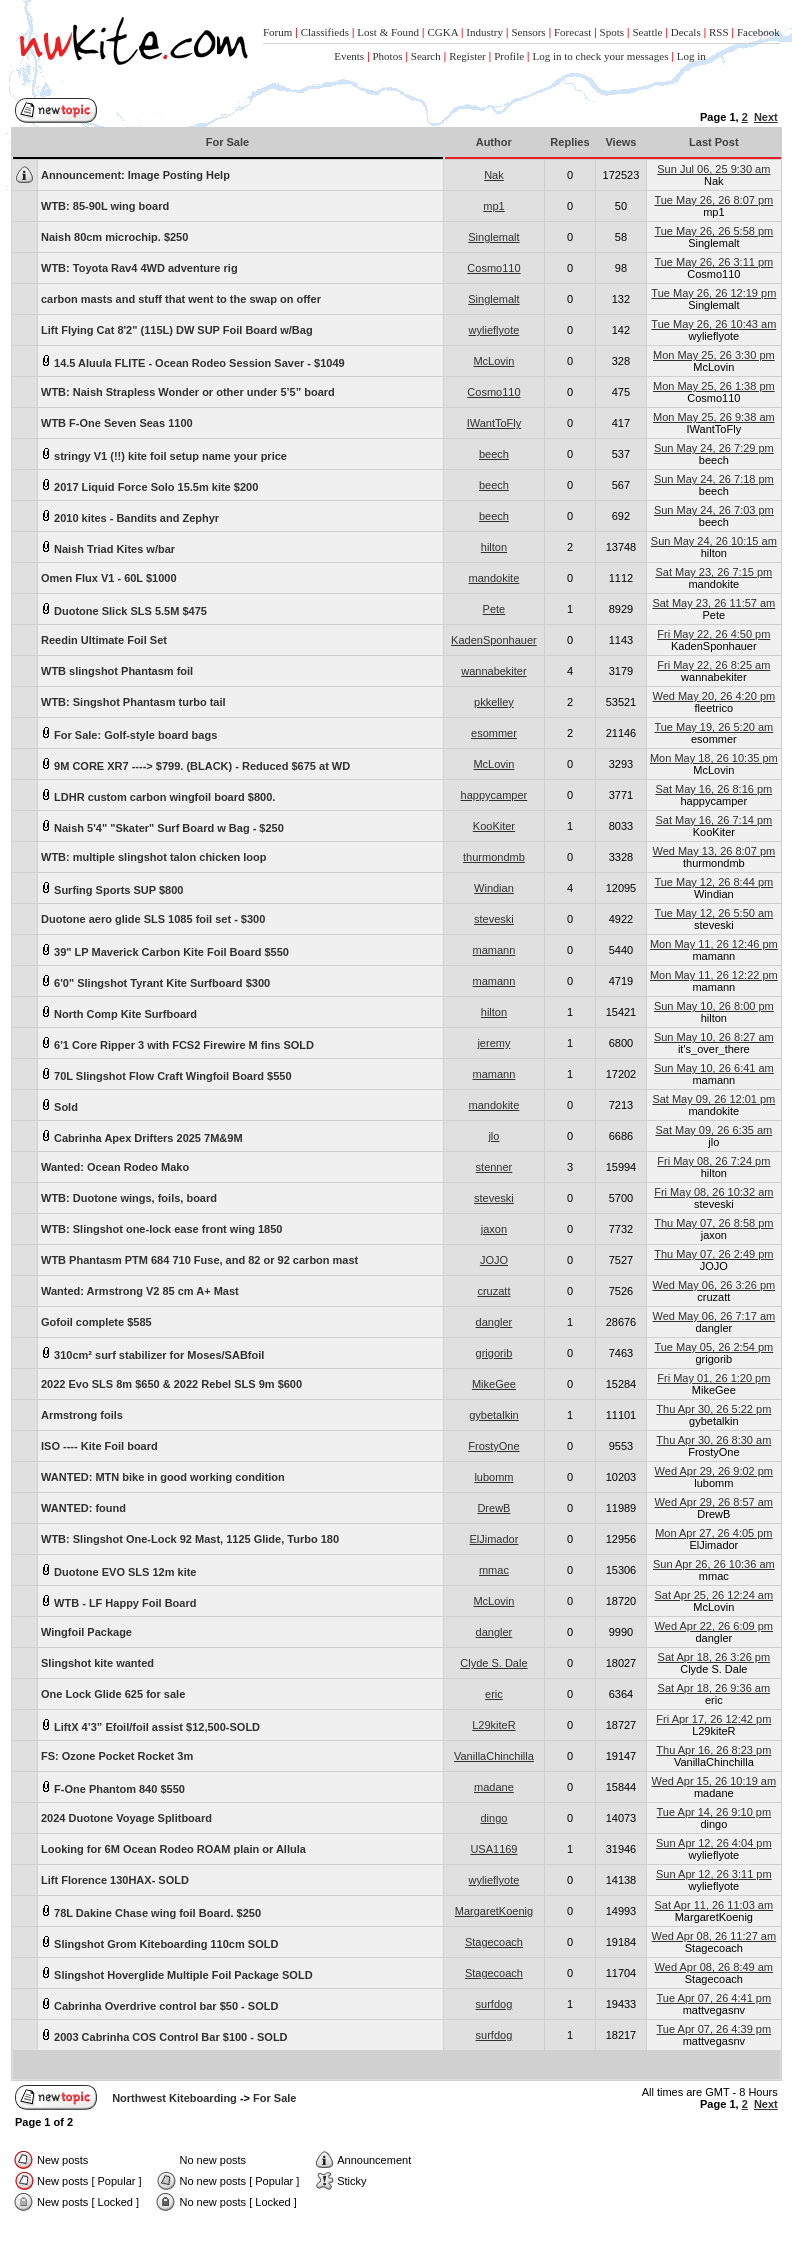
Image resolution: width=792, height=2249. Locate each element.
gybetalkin (494, 1415)
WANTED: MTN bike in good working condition (163, 1477)
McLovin (493, 361)
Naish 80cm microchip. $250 (114, 237)
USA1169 (493, 1849)
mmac (494, 1570)
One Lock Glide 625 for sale (113, 1694)
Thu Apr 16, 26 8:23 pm (713, 1750)
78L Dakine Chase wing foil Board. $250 (151, 1911)
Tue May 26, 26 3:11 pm (713, 262)
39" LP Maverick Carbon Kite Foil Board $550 (165, 950)
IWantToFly (494, 423)
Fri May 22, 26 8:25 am (713, 665)
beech (494, 454)
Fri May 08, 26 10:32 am (713, 1192)
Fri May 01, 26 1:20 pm (713, 1378)
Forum (277, 32)
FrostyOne (493, 1446)
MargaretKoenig (494, 1911)
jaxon (494, 1229)
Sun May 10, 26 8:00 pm (714, 1006)
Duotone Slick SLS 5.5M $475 (124, 609)
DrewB (493, 1508)
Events (349, 56)
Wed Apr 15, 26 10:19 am (714, 1781)
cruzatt (493, 1291)
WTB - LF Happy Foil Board (118, 1601)
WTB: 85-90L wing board (105, 206)
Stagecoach (494, 1942)
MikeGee (494, 1384)
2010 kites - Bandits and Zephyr (130, 516)
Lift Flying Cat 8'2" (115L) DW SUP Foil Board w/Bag (177, 330)
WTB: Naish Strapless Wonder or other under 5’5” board (188, 392)
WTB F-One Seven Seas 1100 (117, 423)
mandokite (494, 578)
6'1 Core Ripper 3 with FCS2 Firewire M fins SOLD (177, 1043)
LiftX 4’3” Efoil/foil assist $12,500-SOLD (150, 1725)
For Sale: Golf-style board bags (129, 733)
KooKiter (494, 826)
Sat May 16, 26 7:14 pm (713, 820)
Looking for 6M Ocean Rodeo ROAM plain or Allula (173, 1849)
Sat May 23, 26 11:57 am (713, 603)
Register (467, 56)
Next (766, 117)
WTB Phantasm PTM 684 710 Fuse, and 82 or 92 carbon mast (199, 1260)
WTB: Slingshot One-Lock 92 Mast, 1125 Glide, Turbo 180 (190, 1539)
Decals (686, 32)
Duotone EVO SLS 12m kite (118, 1570)
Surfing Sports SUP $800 (112, 888)
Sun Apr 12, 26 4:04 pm (714, 1843)
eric (494, 1694)
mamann (494, 950)
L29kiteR (493, 1725)
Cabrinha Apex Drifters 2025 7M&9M (142, 1136)
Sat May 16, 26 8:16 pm (713, 789)
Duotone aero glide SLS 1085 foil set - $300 (153, 919)
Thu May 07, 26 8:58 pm (713, 1223)
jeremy (493, 1043)
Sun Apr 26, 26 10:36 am (714, 1564)
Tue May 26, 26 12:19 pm (713, 293)
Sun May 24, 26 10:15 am (714, 541)
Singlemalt (493, 237)
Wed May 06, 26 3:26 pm (713, 1285)
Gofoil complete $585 (96, 1322)
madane (494, 1787)
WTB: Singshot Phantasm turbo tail (133, 702)
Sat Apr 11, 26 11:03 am (714, 1905)
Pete (494, 609)
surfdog (494, 2004)
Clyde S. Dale (493, 1663)
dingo (493, 1818)
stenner (494, 1167)
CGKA (442, 32)
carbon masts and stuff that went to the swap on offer (181, 299)
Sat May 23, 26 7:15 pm (713, 572)
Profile (509, 56)
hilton (494, 547)
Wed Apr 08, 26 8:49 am (714, 1967)
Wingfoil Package (86, 1632)
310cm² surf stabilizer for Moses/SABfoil (152, 1353)
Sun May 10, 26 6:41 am (714, 1068)
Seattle (647, 32)
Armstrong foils (82, 1415)
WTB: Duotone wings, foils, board (129, 1198)
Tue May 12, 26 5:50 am (713, 913)
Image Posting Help (135, 175)
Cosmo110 (493, 268)
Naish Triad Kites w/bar (108, 547)
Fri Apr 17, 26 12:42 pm (713, 1719)
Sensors (528, 32)
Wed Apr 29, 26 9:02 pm (714, 1471)
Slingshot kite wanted (97, 1663)
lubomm (493, 1477)
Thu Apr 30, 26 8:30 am (713, 1440)
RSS (719, 32)
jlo (493, 1136)
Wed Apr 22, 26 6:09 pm (714, 1626)
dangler (494, 1322)
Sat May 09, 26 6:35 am (713, 1130)
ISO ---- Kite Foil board (99, 1446)
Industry (484, 32)
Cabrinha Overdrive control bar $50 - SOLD (159, 2004)
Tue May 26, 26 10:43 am (713, 324)
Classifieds (325, 32)
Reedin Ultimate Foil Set (104, 640)
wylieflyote (494, 330)
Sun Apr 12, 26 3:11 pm (714, 1874)
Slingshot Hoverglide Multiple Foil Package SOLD (177, 1973)
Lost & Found (388, 32)
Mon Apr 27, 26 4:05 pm (713, 1533)
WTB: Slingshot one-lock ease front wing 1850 (161, 1229)
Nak (494, 175)
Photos (388, 56)
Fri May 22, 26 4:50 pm (713, 634)
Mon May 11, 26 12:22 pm (714, 975)
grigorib (494, 1353)
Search (426, 56)
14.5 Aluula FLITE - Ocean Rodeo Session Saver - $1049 (193, 361)
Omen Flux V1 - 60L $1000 (109, 578)
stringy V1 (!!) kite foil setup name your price (164, 454)
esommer (494, 733)
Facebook (758, 32)
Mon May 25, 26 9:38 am (714, 417)
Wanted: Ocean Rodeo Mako (115, 1167)
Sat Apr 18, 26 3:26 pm (714, 1657)
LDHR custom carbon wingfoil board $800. (158, 795)
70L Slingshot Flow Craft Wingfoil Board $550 (166, 1074)
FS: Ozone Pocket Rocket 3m (117, 1756)
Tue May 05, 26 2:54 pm (713, 1347)
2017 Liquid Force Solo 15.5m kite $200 (149, 485)
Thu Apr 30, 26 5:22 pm (713, 1409)
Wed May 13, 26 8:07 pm (713, 851)
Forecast (572, 32)
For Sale (274, 2098)
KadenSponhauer (494, 640)
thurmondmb (494, 857)
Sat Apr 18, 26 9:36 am (714, 1688)
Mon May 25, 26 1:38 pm (714, 386)
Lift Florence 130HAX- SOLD (115, 1880)
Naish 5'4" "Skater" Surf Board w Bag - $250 (162, 826)
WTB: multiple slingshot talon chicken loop (154, 857)
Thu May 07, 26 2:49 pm (713, 1254)
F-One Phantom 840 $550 (113, 1787)
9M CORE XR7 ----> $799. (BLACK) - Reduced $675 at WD (195, 764)
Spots (612, 32)
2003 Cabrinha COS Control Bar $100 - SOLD (164, 2035)
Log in (691, 56)
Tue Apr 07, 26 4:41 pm (714, 1998)
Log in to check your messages (600, 56)
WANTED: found (83, 1508)
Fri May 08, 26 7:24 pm (713, 1161)
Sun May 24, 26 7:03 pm (714, 510)
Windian (494, 888)
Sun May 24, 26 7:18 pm (714, 479)
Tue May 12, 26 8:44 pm (713, 882)
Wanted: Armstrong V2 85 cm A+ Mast (140, 1291)
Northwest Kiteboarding (174, 2098)
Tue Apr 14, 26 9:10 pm (714, 1812)
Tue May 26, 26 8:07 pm (713, 200)
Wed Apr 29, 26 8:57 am (714, 1502)
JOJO (494, 1260)
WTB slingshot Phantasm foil (117, 671)
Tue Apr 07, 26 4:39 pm (714, 2029)
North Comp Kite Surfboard (119, 1012)
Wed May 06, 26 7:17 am (713, 1316)
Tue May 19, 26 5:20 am (713, 727)
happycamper (494, 795)
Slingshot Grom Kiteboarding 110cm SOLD (159, 1942)
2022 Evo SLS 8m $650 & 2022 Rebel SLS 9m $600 (171, 1384)
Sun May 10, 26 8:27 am (714, 1037)
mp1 (493, 206)
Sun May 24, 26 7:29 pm (714, 448)
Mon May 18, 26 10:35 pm (714, 758)
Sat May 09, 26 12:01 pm (713, 1099)
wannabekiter (493, 671)
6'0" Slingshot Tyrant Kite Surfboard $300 (155, 981)
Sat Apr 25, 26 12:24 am (714, 1595)
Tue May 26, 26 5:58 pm (713, 231)
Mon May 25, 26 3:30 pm (714, 355)
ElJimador (493, 1539)
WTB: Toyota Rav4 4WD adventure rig (139, 268)
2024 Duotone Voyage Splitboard (126, 1818)
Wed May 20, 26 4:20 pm (713, 696)
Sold (59, 1105)
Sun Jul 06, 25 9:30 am (713, 169)
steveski (494, 919)
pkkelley (494, 702)
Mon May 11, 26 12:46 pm (714, 944)
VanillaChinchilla (494, 1756)
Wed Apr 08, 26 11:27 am (714, 1936)
